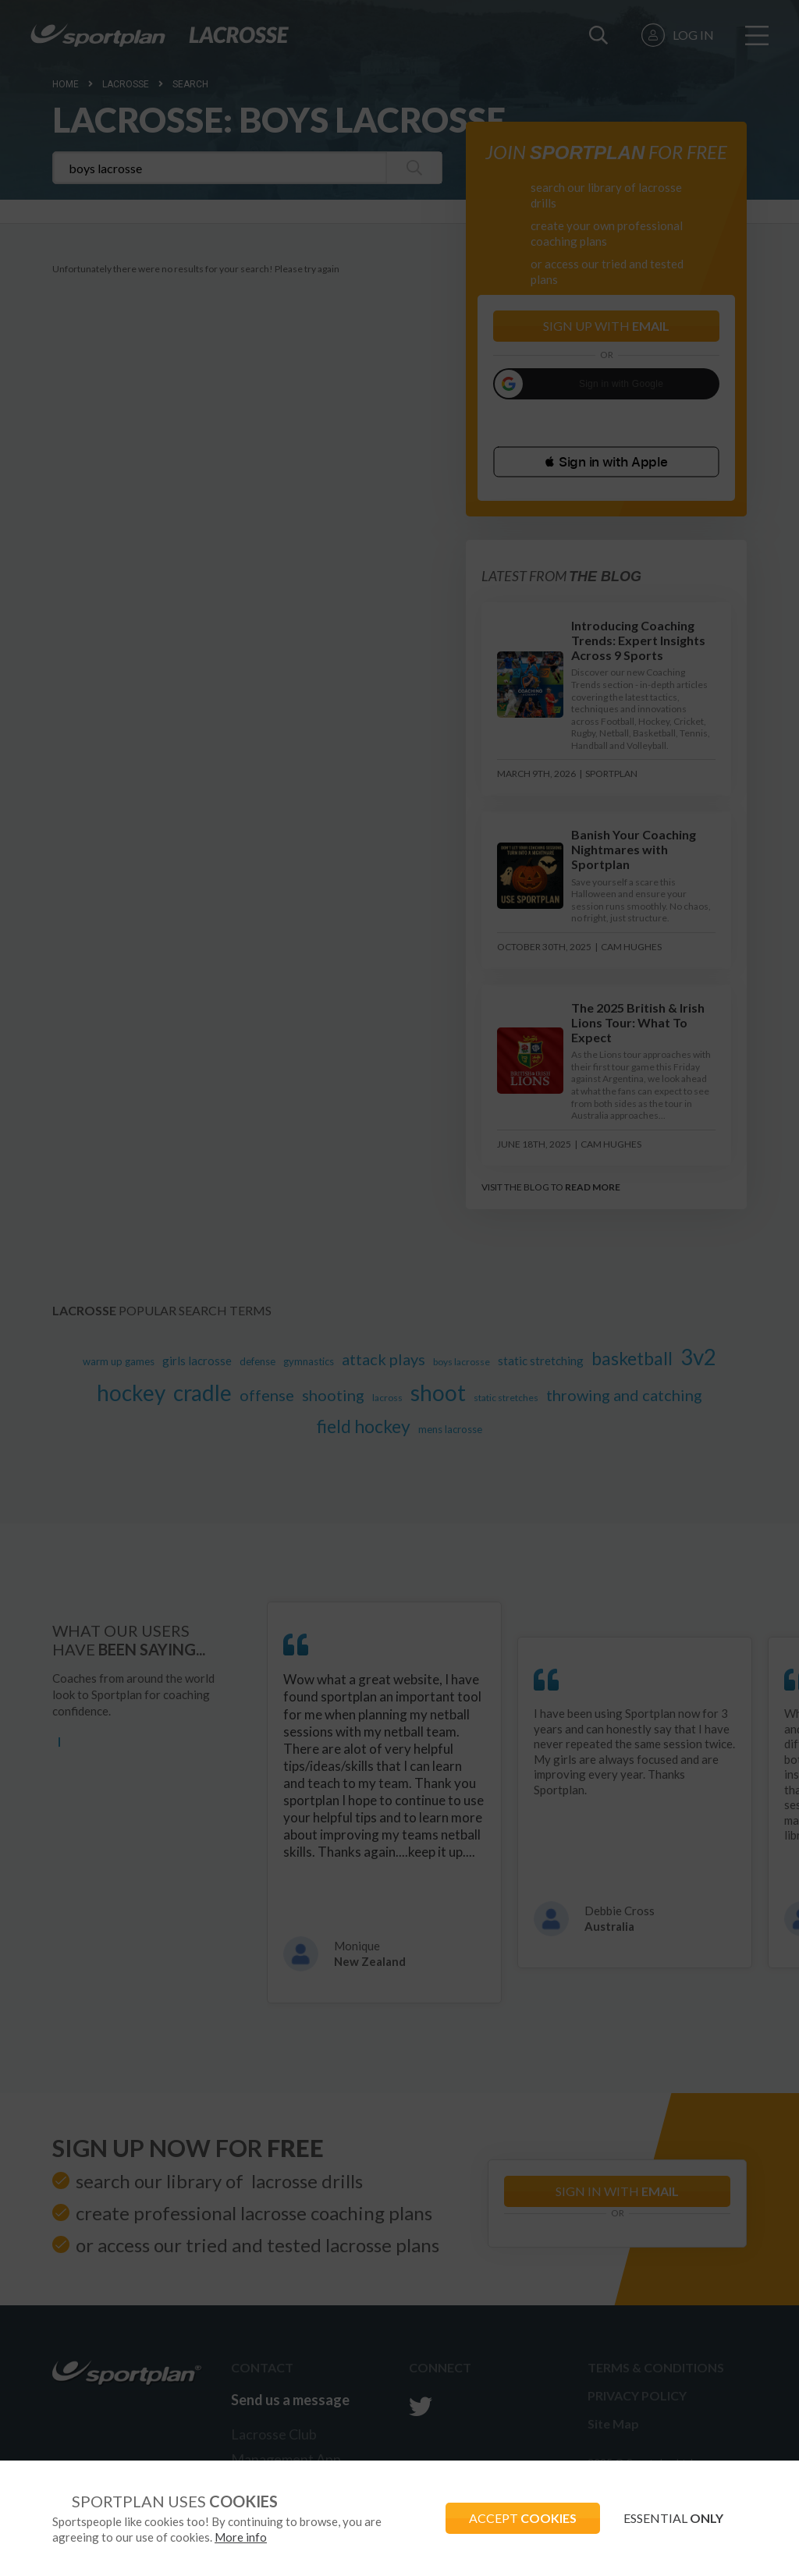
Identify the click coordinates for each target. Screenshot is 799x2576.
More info (241, 2537)
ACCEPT (523, 2517)
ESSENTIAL (673, 2517)
